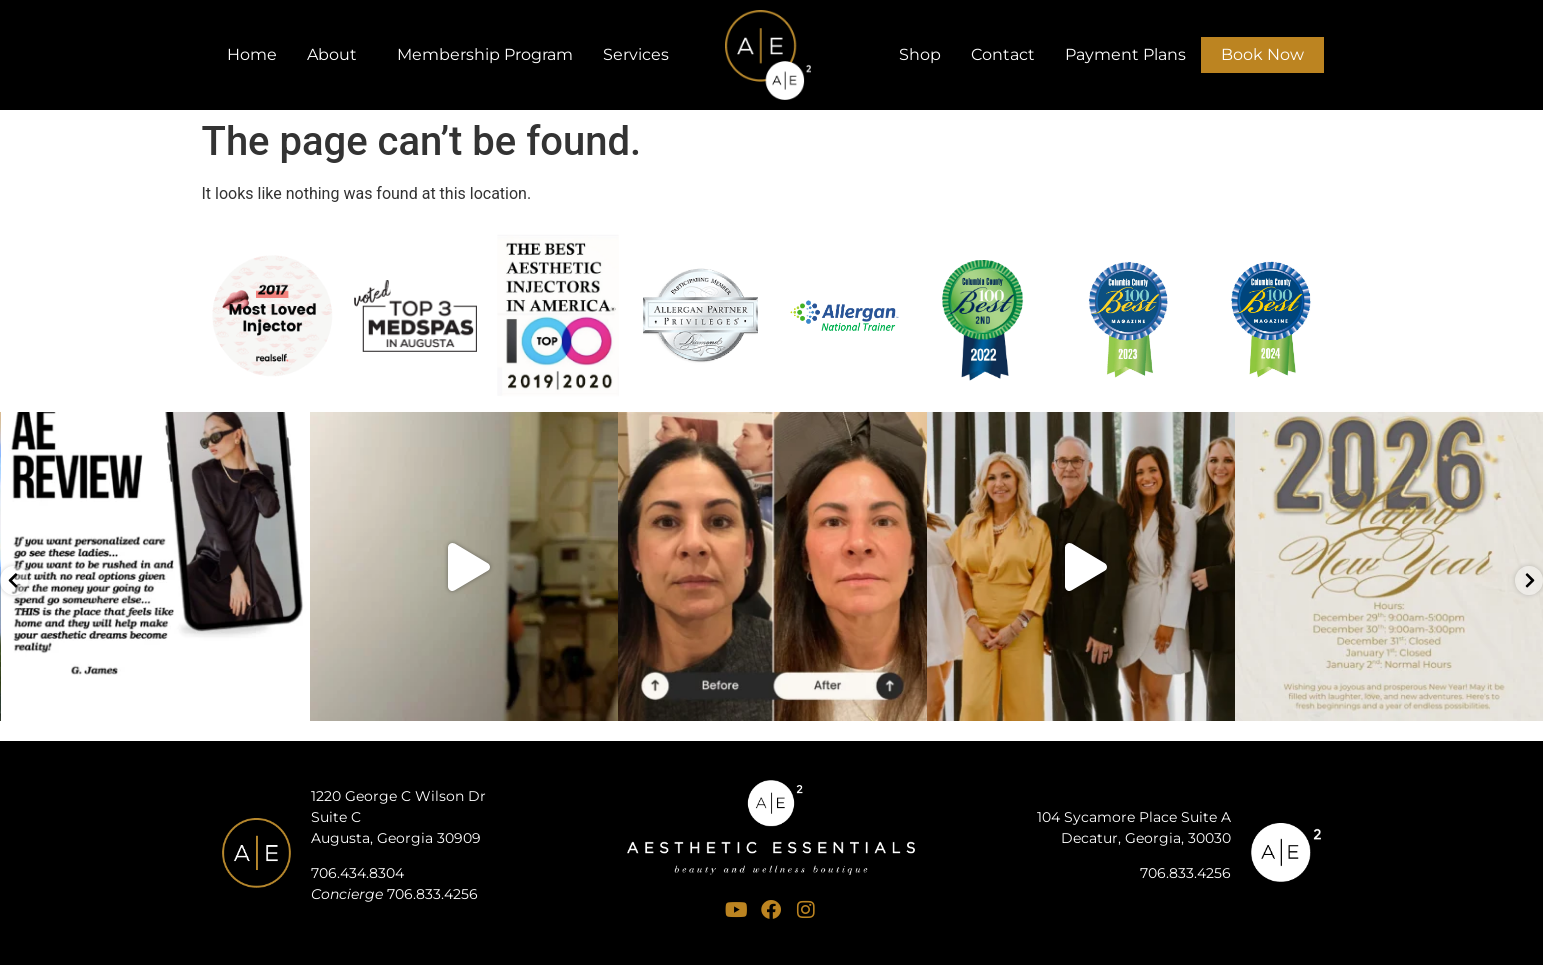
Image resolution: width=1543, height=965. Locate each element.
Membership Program (485, 54)
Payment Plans (1125, 54)
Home (252, 54)
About (337, 55)
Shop (920, 54)
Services (641, 55)
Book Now (1262, 54)
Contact (1003, 54)
